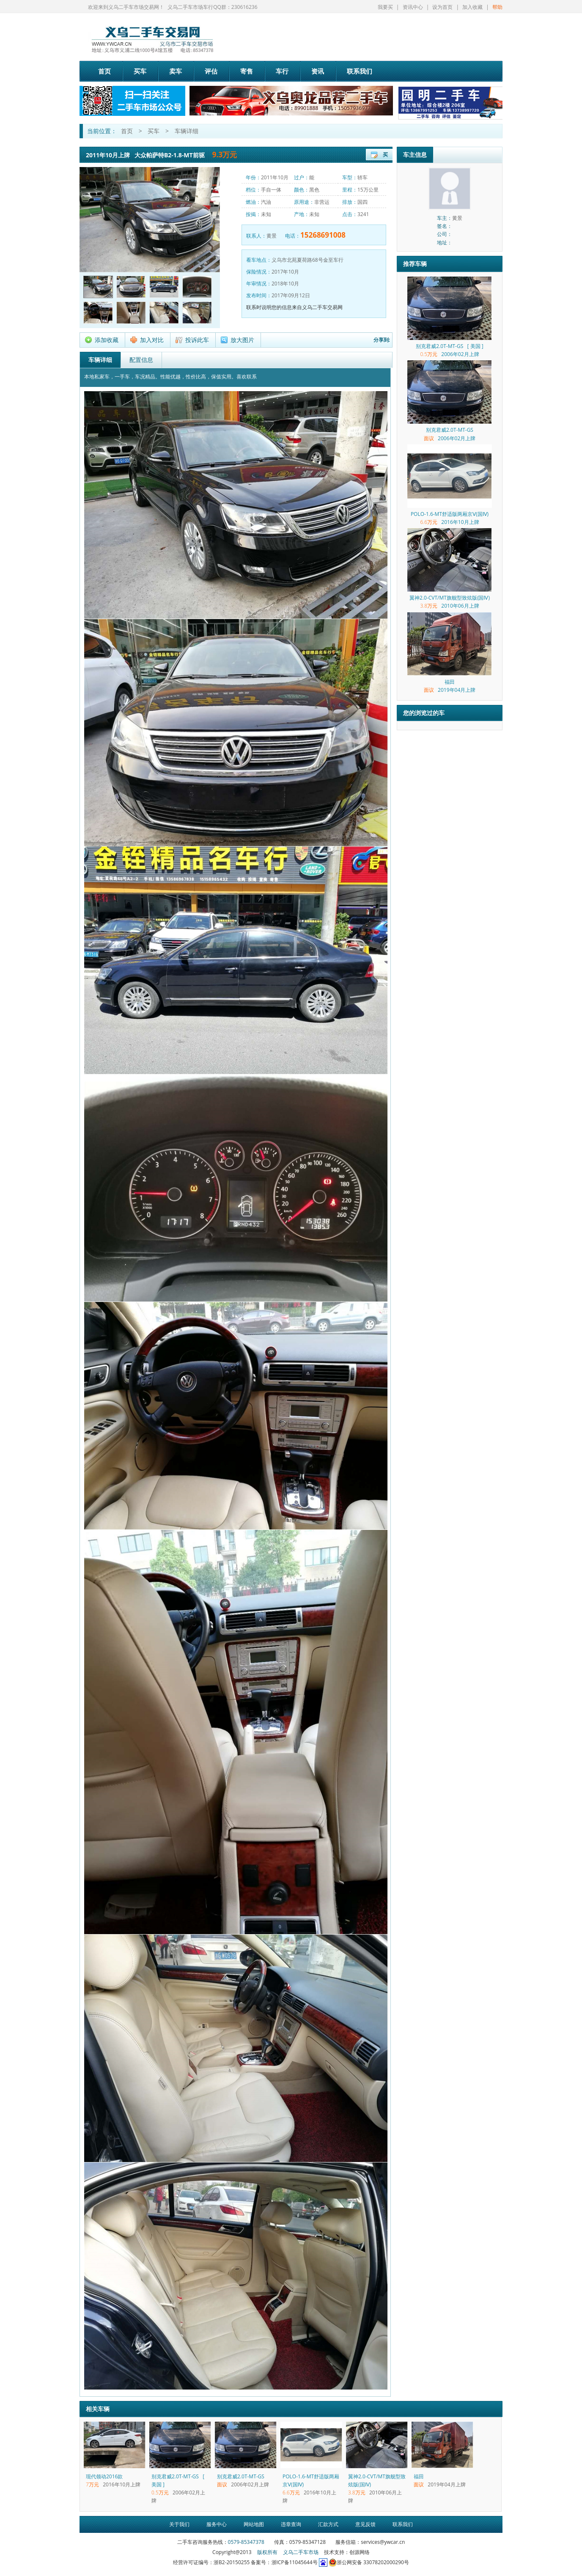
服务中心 (216, 2524)
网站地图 (254, 2524)
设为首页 (442, 7)
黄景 (271, 235)
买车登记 (385, 155)
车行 (282, 71)
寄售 (246, 71)
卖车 (175, 71)
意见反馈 (365, 2524)
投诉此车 (197, 340)
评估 (211, 71)
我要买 (385, 7)
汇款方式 (328, 2524)
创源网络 (359, 2552)
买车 (140, 71)
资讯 (317, 71)
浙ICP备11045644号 (295, 2562)
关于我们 (179, 2524)
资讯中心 (413, 7)
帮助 (497, 7)
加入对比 (152, 340)
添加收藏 (106, 340)
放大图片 (242, 340)
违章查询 (291, 2524)
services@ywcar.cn (383, 2542)
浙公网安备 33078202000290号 (369, 2562)
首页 (104, 71)
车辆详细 (186, 131)
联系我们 (359, 71)
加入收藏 (472, 7)
